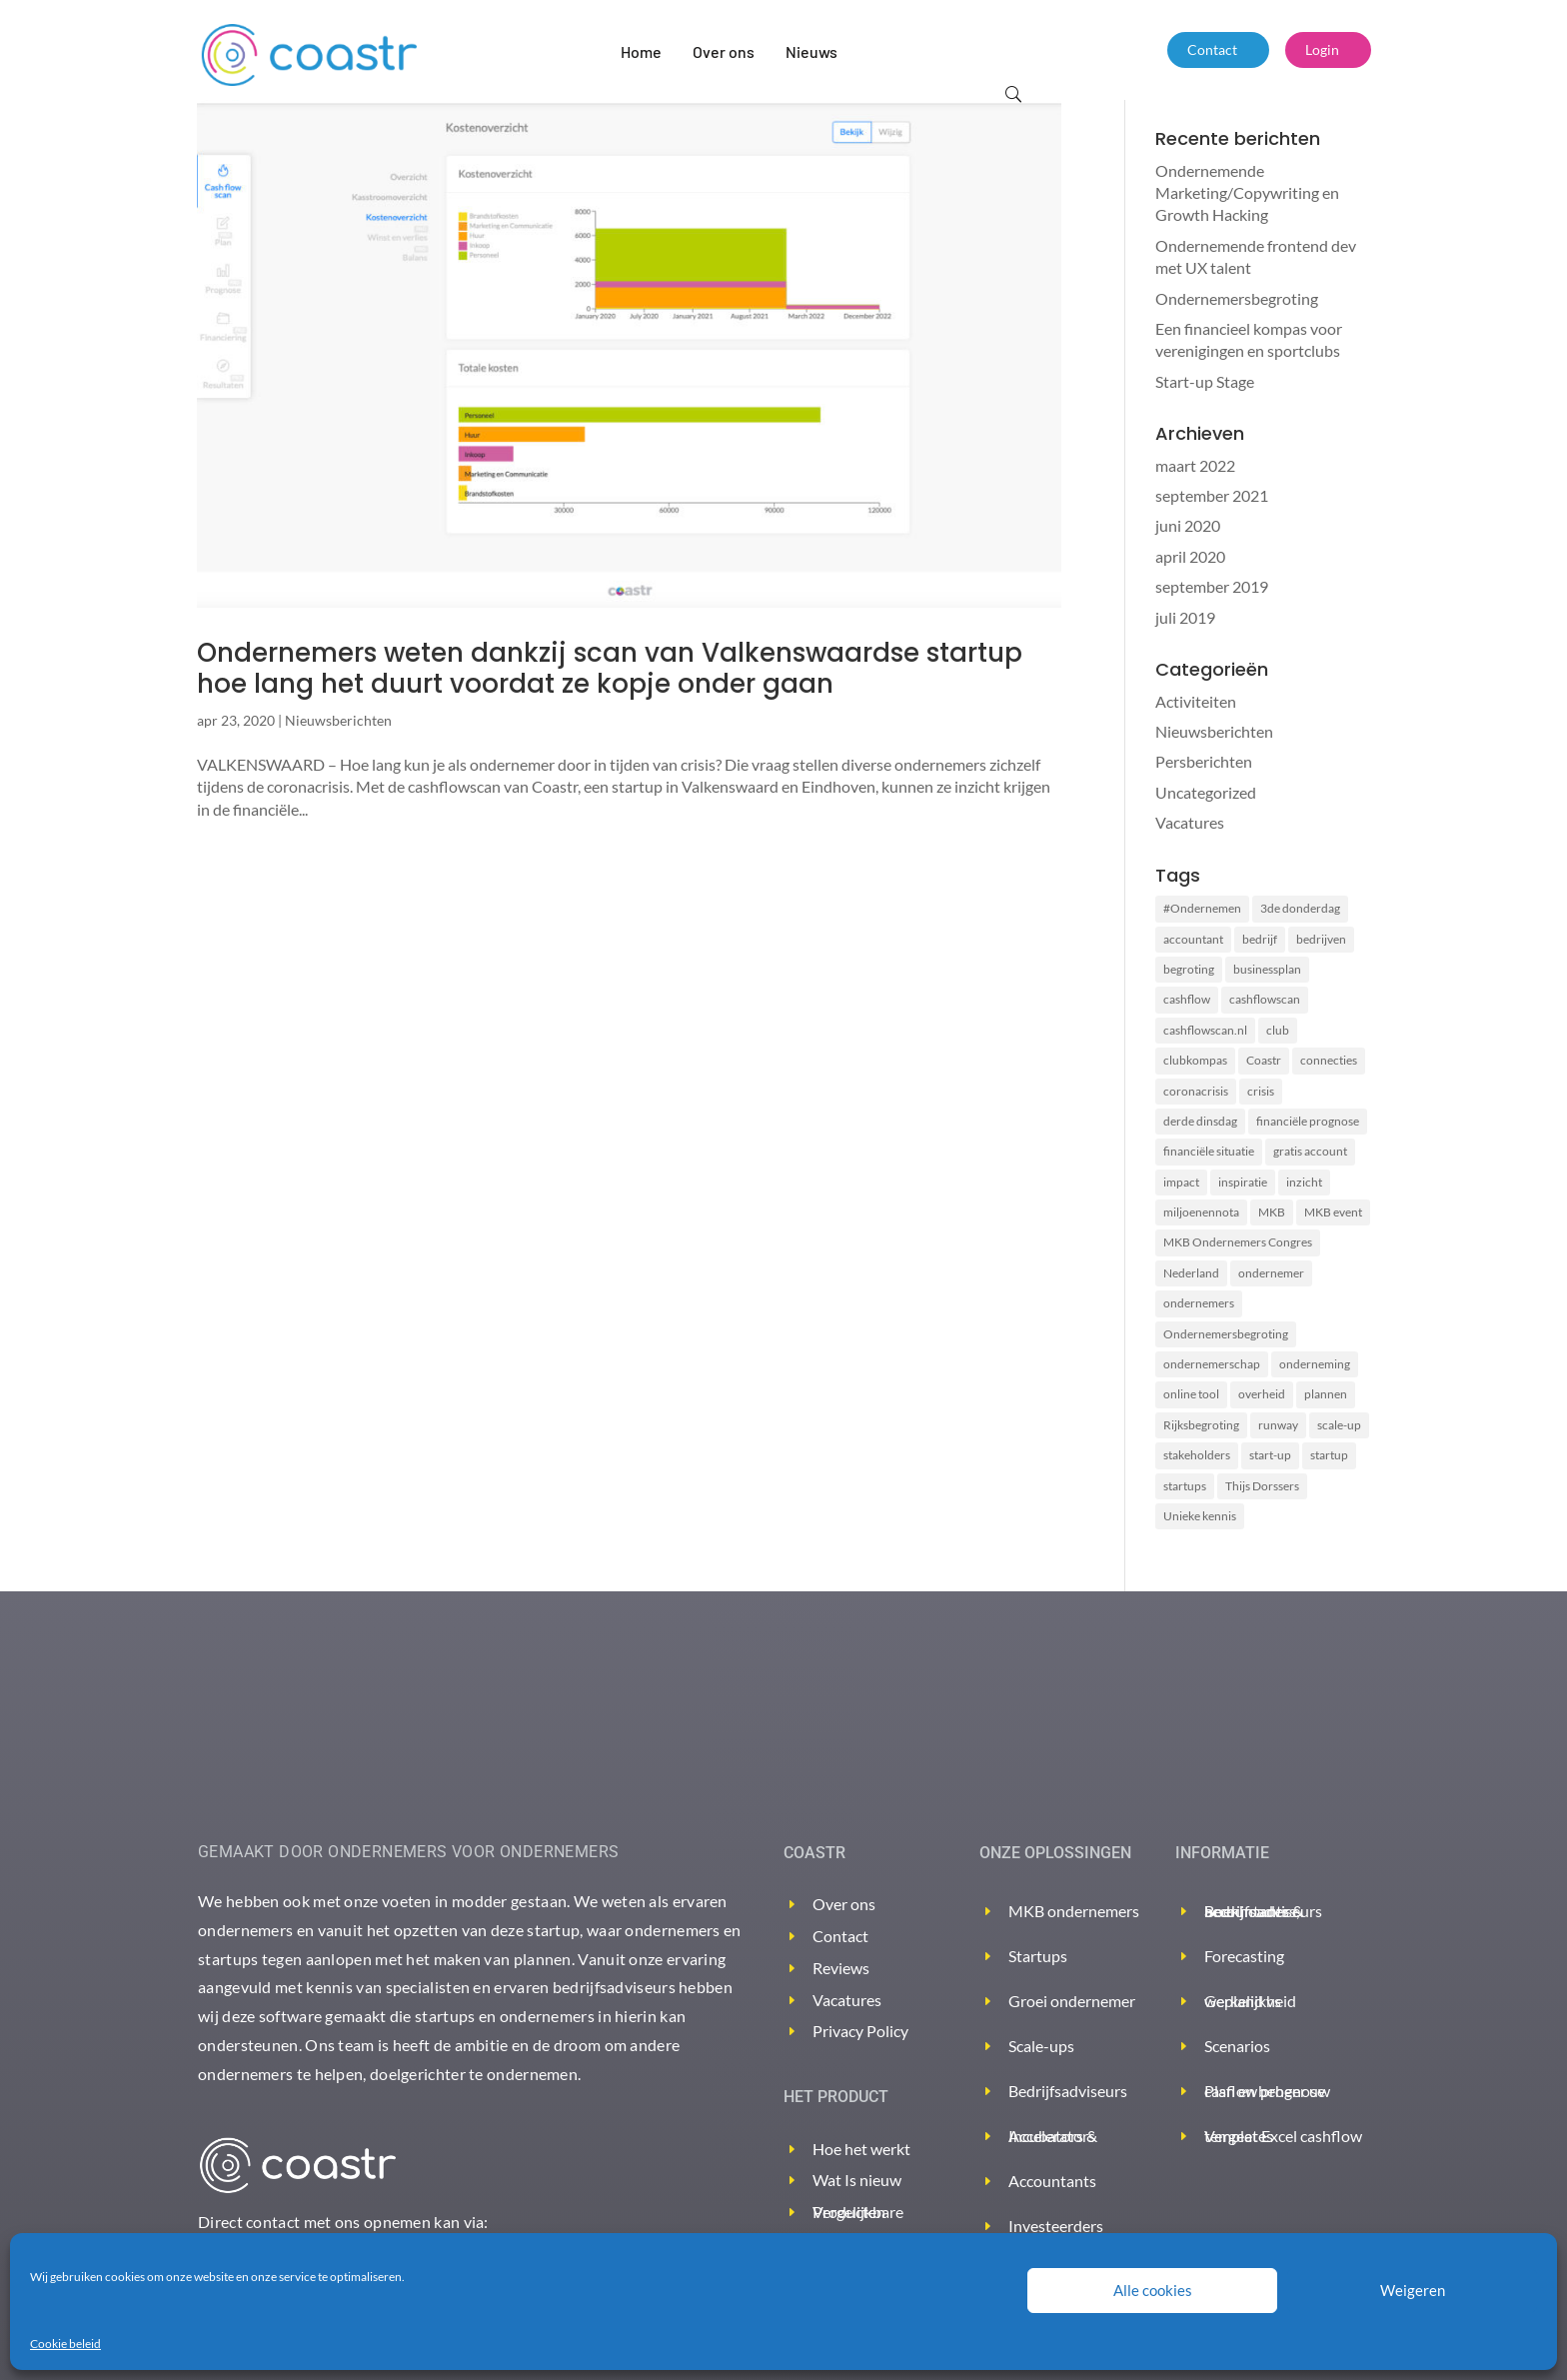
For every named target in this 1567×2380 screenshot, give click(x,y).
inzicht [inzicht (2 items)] (1304, 1182)
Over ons (724, 51)
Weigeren (1412, 2290)
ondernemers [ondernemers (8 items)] (1198, 1302)
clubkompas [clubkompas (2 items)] (1195, 1060)
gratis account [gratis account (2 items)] (1310, 1151)
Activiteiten (1195, 701)
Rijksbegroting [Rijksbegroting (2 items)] (1201, 1424)
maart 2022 (1195, 465)
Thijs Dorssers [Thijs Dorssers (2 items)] (1262, 1485)
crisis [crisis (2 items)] (1260, 1091)
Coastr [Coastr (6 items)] (1263, 1060)
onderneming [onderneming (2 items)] (1314, 1363)
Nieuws (811, 51)
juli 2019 (1185, 617)
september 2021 (1211, 495)
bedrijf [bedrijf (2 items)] (1259, 939)
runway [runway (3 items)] (1278, 1424)
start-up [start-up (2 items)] (1270, 1454)
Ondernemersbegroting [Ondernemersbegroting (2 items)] (1225, 1333)
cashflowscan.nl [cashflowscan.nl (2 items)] (1205, 1030)
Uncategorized (1205, 792)
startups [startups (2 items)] (1184, 1485)
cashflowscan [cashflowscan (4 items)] (1264, 999)
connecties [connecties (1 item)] (1328, 1060)
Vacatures (1189, 822)
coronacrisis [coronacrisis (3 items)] (1195, 1091)
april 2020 (1190, 556)
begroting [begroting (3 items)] (1188, 969)
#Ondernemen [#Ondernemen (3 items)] (1202, 908)
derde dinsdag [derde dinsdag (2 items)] (1200, 1121)
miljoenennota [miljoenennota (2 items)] (1201, 1211)
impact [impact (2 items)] (1181, 1182)
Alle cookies (1152, 2290)
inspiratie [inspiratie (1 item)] (1242, 1182)
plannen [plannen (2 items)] (1325, 1393)
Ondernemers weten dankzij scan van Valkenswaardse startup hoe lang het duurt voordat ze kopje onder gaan (609, 668)
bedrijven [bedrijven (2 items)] (1321, 939)
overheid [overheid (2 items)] (1261, 1393)
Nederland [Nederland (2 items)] (1191, 1272)
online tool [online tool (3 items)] (1191, 1393)
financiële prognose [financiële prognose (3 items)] (1307, 1121)
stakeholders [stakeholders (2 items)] (1196, 1454)
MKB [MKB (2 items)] (1271, 1211)
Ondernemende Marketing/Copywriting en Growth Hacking (1247, 193)
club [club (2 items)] (1277, 1030)
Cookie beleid (65, 2343)
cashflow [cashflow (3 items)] (1186, 999)
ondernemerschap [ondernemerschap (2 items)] (1211, 1363)
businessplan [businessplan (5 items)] (1267, 969)
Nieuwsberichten (338, 720)
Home (641, 51)
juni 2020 (1187, 525)
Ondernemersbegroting (1236, 298)
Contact (1212, 49)
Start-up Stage (1204, 381)
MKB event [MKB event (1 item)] (1333, 1211)
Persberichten (1203, 761)
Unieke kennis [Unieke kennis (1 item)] (1199, 1515)
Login (1322, 49)
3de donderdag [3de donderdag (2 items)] (1300, 908)
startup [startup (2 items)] (1329, 1454)
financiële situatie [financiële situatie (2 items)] (1208, 1151)
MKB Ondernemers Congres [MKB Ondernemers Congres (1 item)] (1237, 1241)
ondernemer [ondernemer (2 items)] (1271, 1272)
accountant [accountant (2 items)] (1193, 939)
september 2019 (1211, 586)
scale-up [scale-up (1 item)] (1339, 1424)
